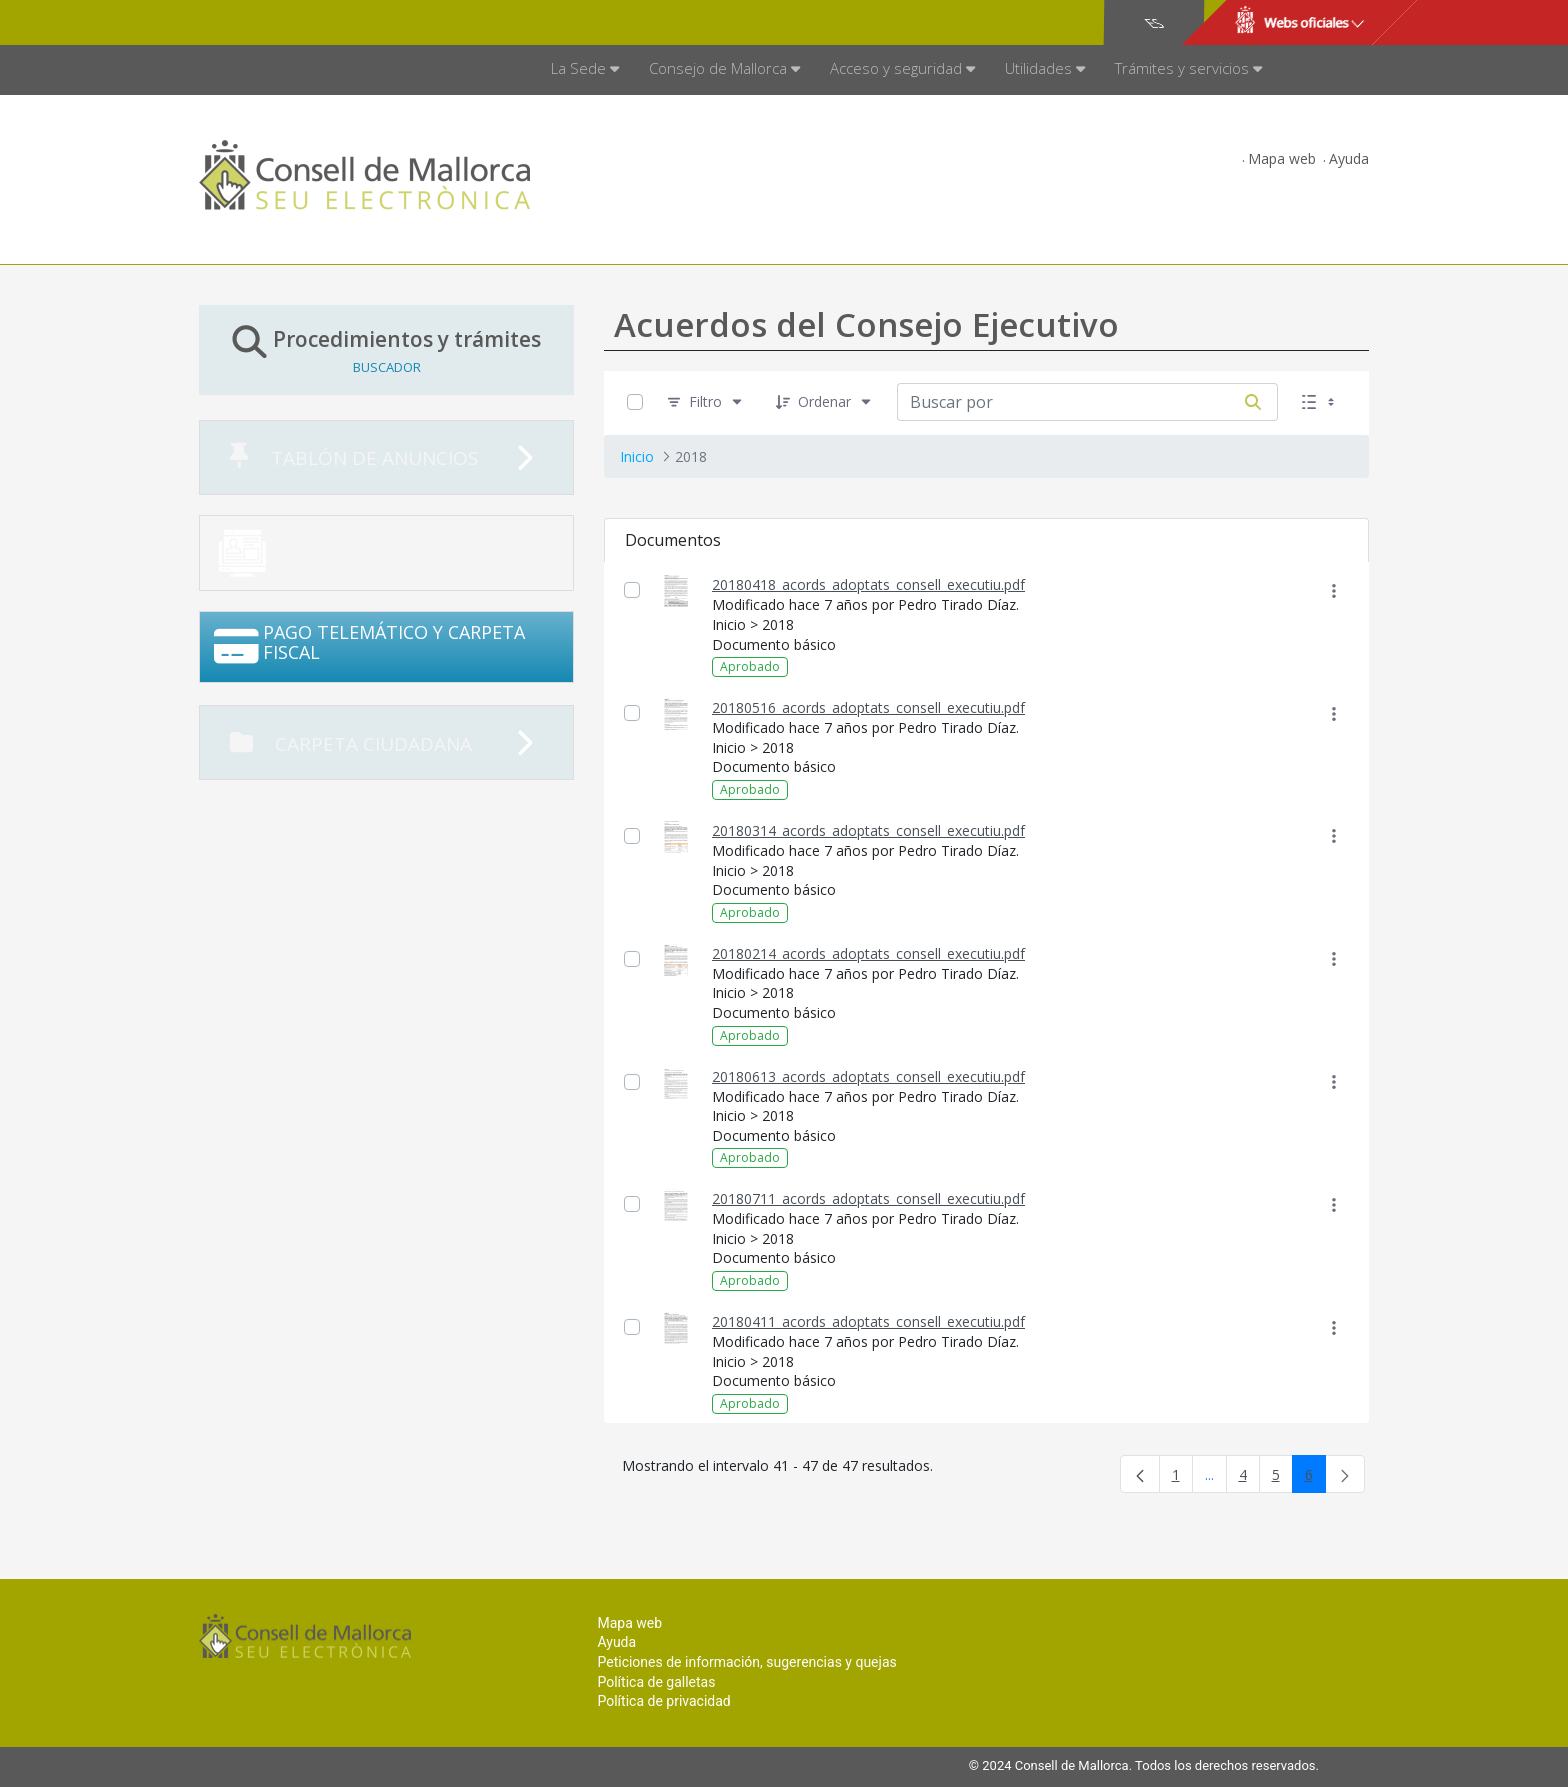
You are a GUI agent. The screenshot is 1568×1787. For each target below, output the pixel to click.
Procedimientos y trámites (386, 349)
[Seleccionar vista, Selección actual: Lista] (1320, 402)
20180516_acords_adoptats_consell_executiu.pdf (868, 707)
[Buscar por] (1253, 402)
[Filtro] (705, 402)
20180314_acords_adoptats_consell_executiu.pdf (868, 830)
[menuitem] (585, 70)
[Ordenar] (824, 402)
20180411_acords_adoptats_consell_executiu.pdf (868, 1321)
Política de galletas (656, 1682)
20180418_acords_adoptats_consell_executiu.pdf (868, 584)
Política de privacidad (663, 1701)
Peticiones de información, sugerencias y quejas (746, 1662)
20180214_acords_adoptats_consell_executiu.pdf (868, 953)
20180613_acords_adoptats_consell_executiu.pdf (868, 1076)
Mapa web (1282, 158)
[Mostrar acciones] (1333, 590)
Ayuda (1349, 158)
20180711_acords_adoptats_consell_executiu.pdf (868, 1198)
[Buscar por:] (1063, 402)
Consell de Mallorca (267, 23)
